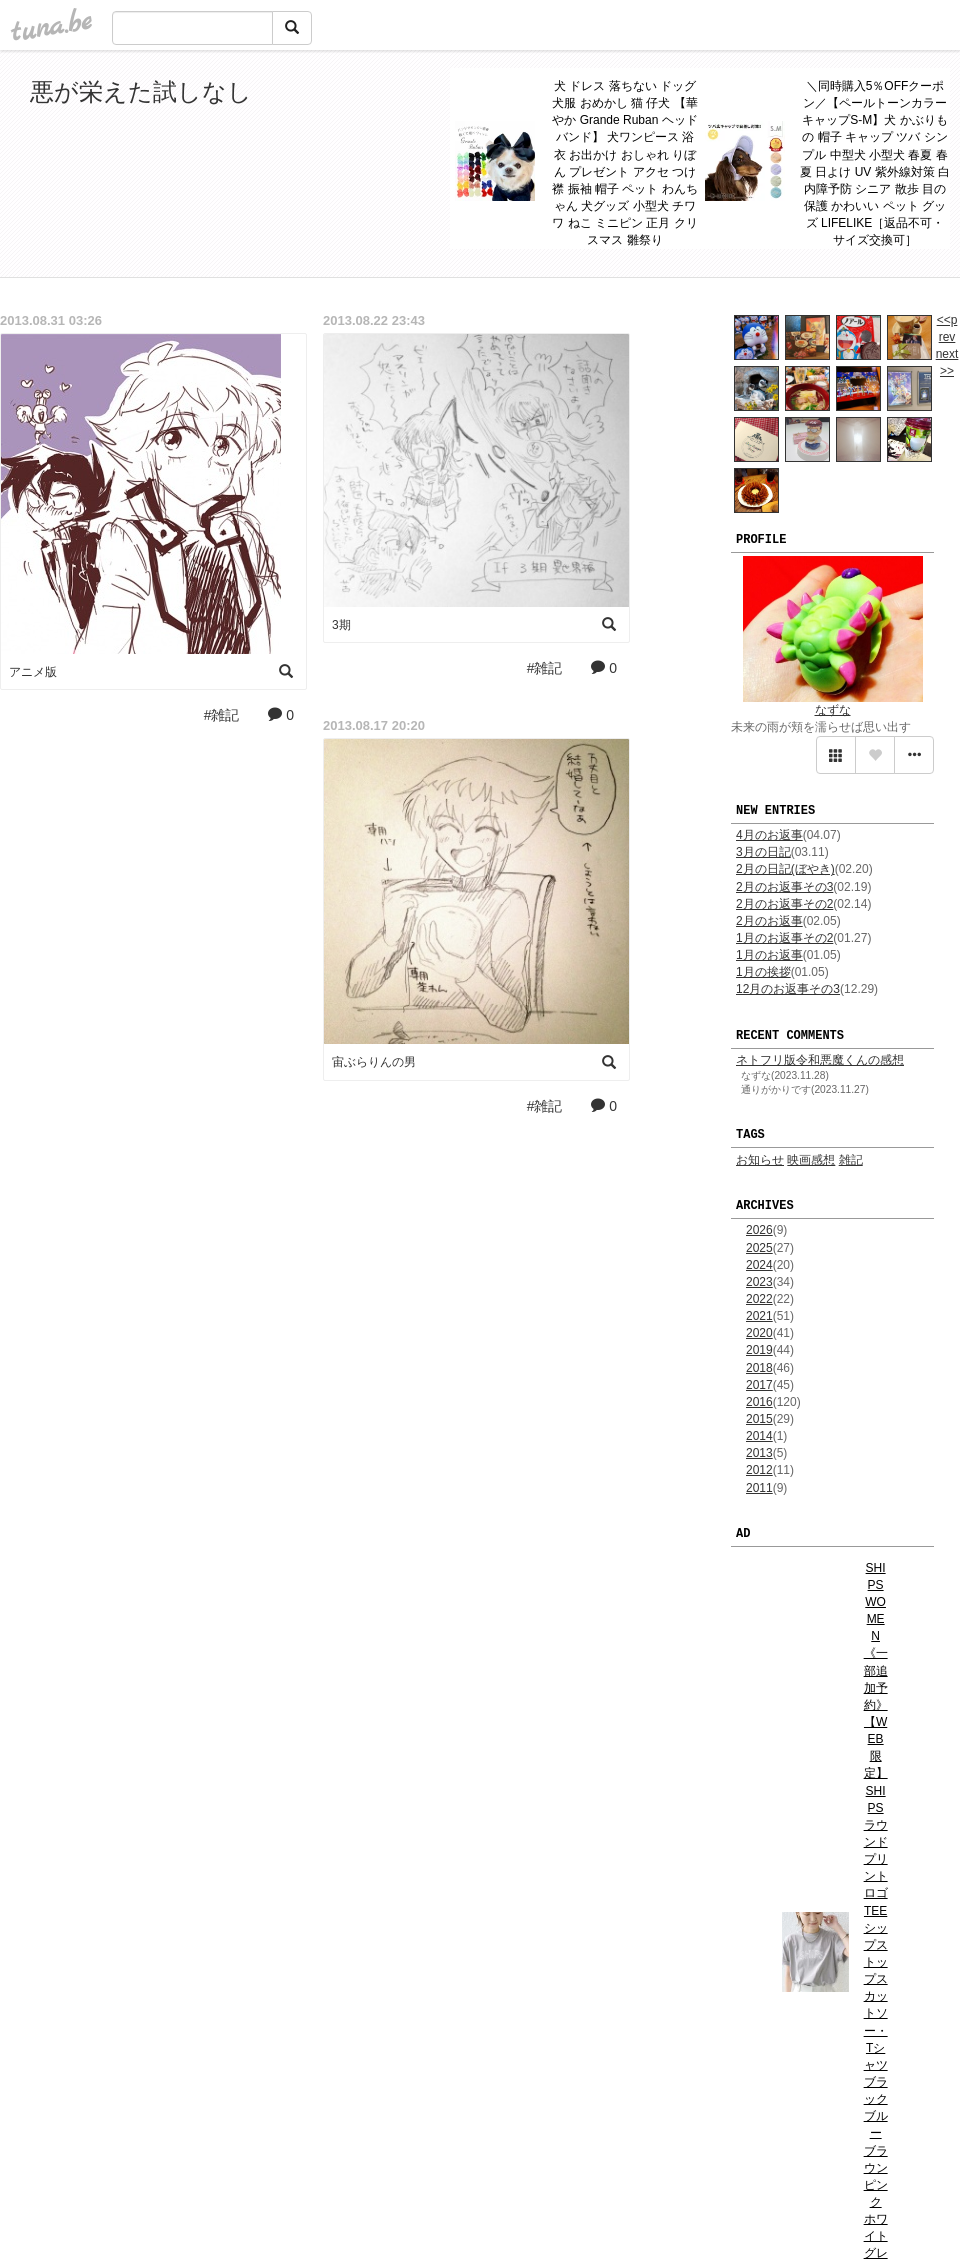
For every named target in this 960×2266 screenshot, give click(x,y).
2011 (759, 1488)
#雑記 (222, 715)
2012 (759, 1470)
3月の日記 (763, 852)
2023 (759, 1282)
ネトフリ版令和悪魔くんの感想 (820, 1060)
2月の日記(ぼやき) (785, 869)
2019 (759, 1350)
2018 (759, 1368)
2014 (759, 1436)
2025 (759, 1248)
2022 (759, 1299)
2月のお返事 (769, 921)
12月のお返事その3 (788, 989)
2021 (759, 1316)
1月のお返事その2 (784, 938)
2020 (759, 1333)
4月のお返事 (769, 835)
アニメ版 (33, 672)
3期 (341, 625)
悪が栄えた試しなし (141, 91)
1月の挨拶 (763, 972)
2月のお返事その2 (784, 904)
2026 (759, 1230)
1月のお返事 (769, 955)
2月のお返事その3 (784, 887)
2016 (759, 1402)
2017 (759, 1385)
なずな (833, 710)
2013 (759, 1453)
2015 (759, 1419)
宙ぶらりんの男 (374, 1062)
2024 (759, 1265)
